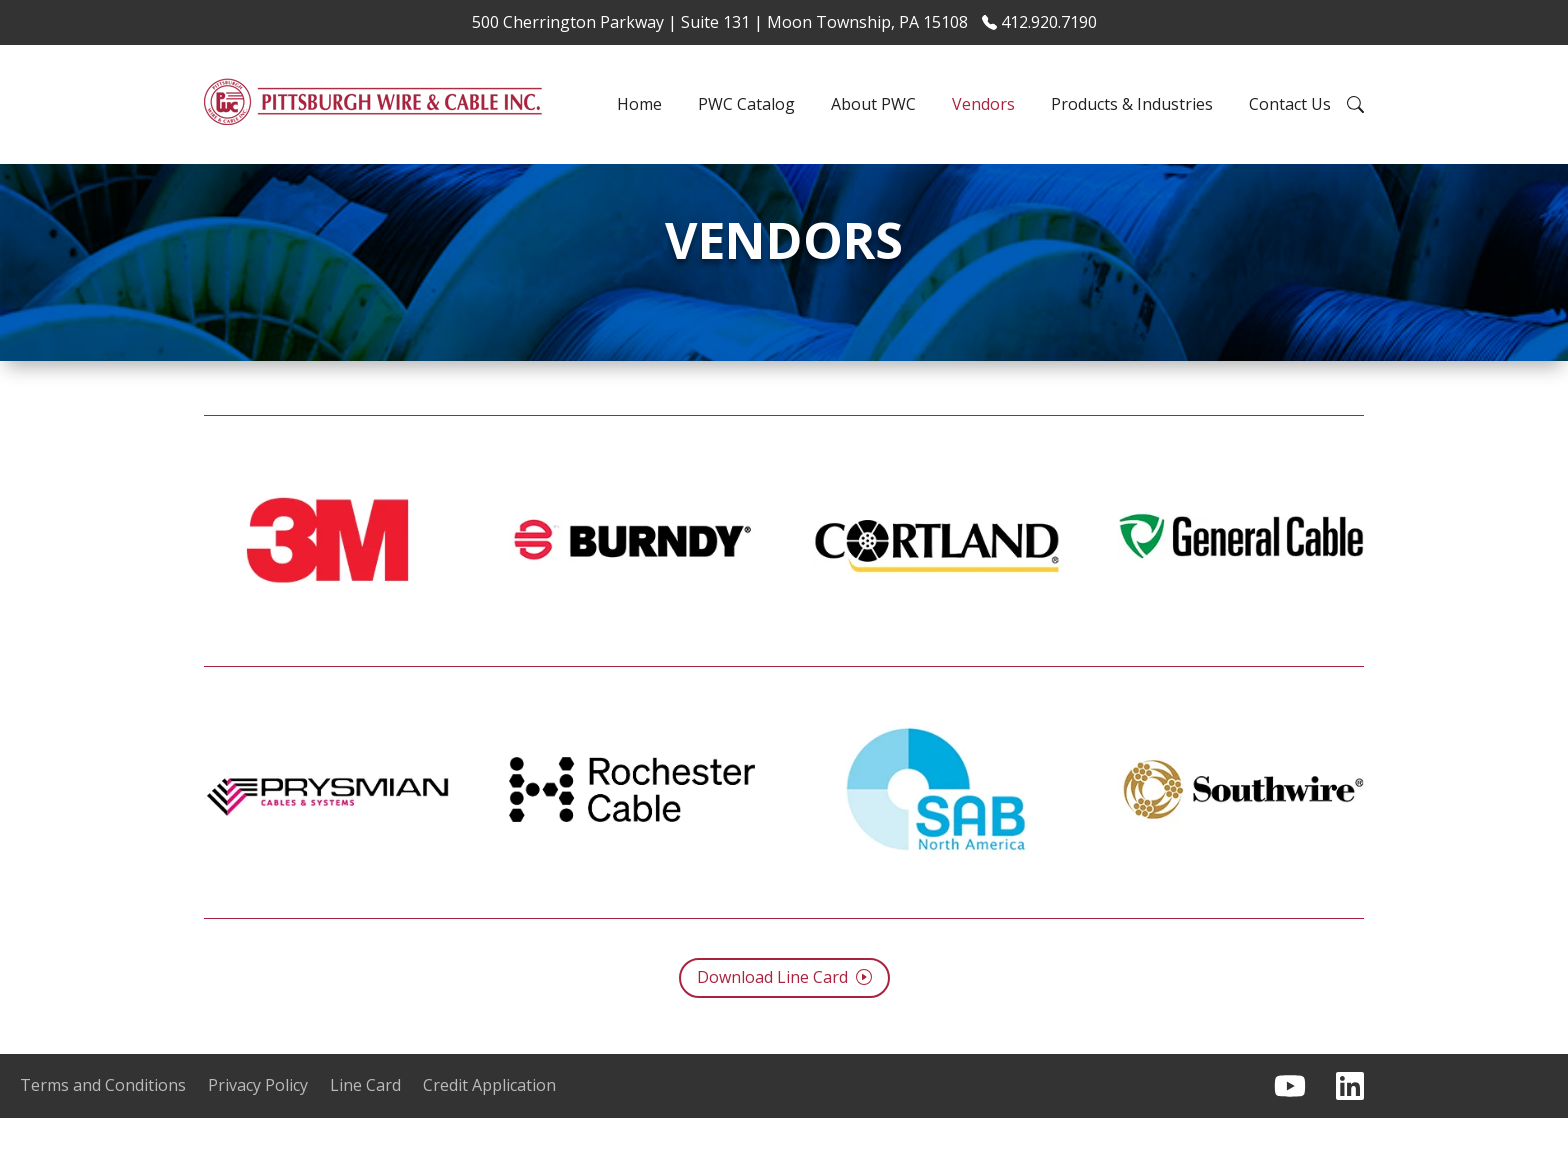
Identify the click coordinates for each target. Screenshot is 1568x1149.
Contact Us (1290, 104)
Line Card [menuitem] (365, 1117)
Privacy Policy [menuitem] (258, 1117)
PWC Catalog (746, 104)
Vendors (983, 104)
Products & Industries (1132, 104)
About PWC (873, 104)
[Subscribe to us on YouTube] (1290, 1117)
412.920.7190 (1039, 22)
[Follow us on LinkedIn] (1350, 1117)
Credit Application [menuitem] (489, 1117)
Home (639, 104)
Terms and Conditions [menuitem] (103, 1117)
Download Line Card (784, 1009)
